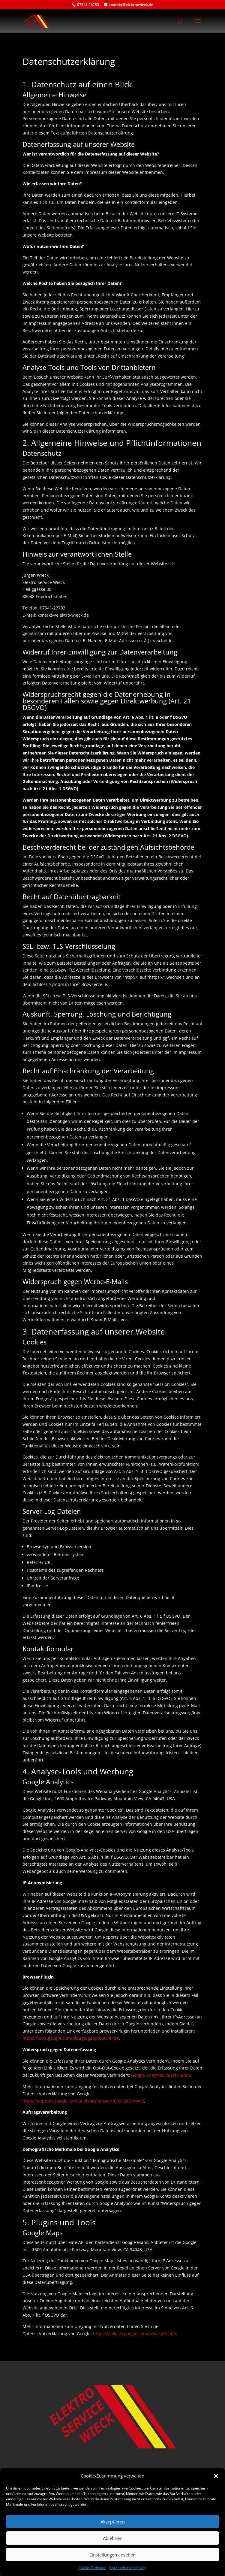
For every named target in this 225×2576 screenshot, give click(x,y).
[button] (216, 2476)
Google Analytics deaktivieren (160, 2075)
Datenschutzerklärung (127, 2567)
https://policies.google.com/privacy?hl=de (134, 2333)
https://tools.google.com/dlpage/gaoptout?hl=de (70, 2038)
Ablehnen (112, 2538)
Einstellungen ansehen (112, 2555)
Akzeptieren (112, 2522)
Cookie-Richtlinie (92, 2567)
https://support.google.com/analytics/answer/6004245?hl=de (83, 2101)
